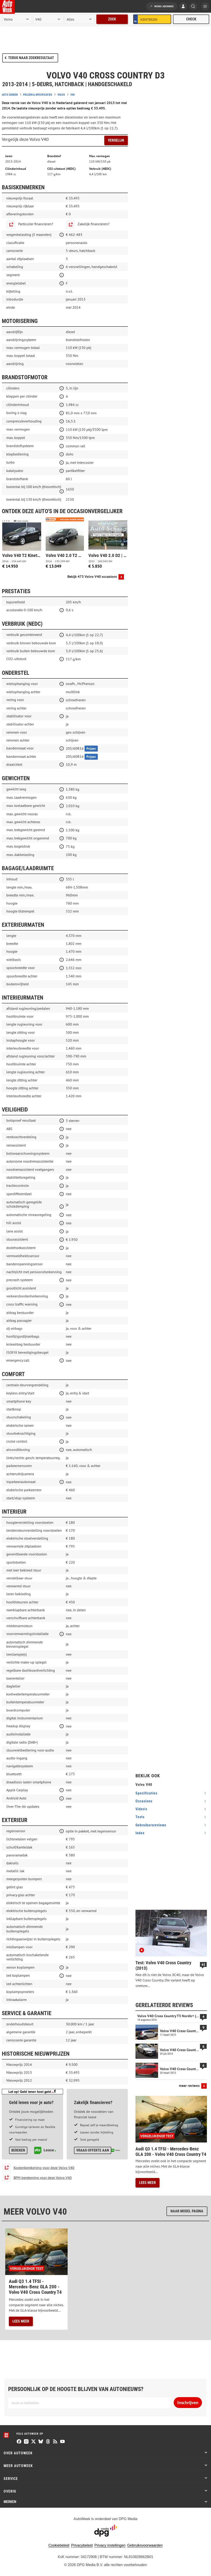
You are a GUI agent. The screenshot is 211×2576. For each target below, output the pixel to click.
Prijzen (91, 748)
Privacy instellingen (110, 2545)
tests (140, 1817)
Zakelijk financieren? (93, 224)
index (140, 1833)
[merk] (17, 19)
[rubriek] (80, 19)
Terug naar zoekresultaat (31, 58)
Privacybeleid (81, 2545)
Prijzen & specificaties (37, 94)
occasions (143, 1801)
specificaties (146, 1793)
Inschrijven (187, 2402)
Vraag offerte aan (92, 2150)
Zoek (112, 19)
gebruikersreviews (150, 1825)
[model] (48, 19)
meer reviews (189, 2085)
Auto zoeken (10, 94)
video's (141, 1809)
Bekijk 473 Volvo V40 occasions (92, 576)
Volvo (61, 94)
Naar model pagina (187, 2211)
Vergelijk (116, 140)
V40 (72, 94)
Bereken (18, 2150)
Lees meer (147, 2182)
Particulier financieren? (35, 224)
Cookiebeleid (58, 2545)
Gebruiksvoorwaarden (145, 2545)
